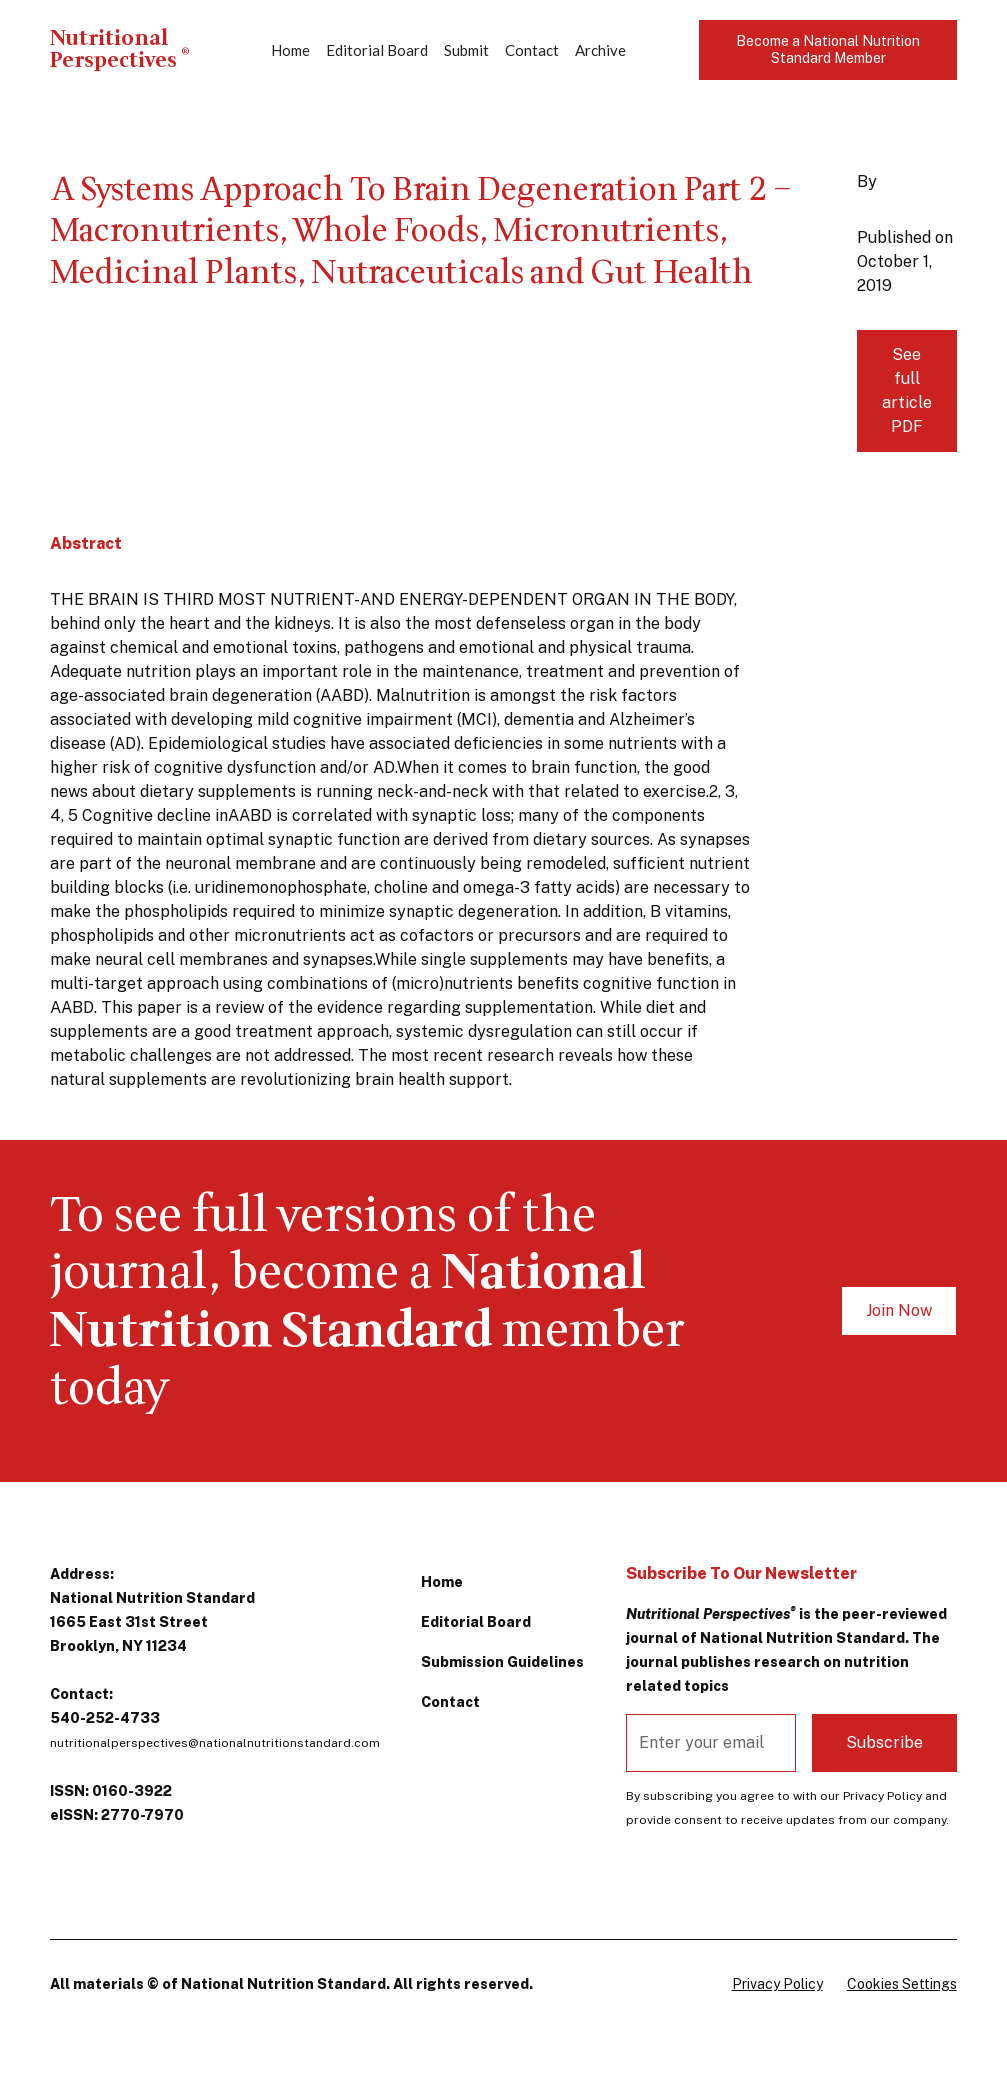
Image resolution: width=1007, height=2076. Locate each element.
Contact (532, 50)
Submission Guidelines (502, 1662)
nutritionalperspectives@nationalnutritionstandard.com (215, 1743)
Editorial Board (377, 50)
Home (290, 50)
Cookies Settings (902, 1984)
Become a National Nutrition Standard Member (828, 49)
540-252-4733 (105, 1718)
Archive (600, 50)
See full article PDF (907, 390)
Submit (466, 50)
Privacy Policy (777, 1984)
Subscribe (884, 1742)
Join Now (899, 1310)
